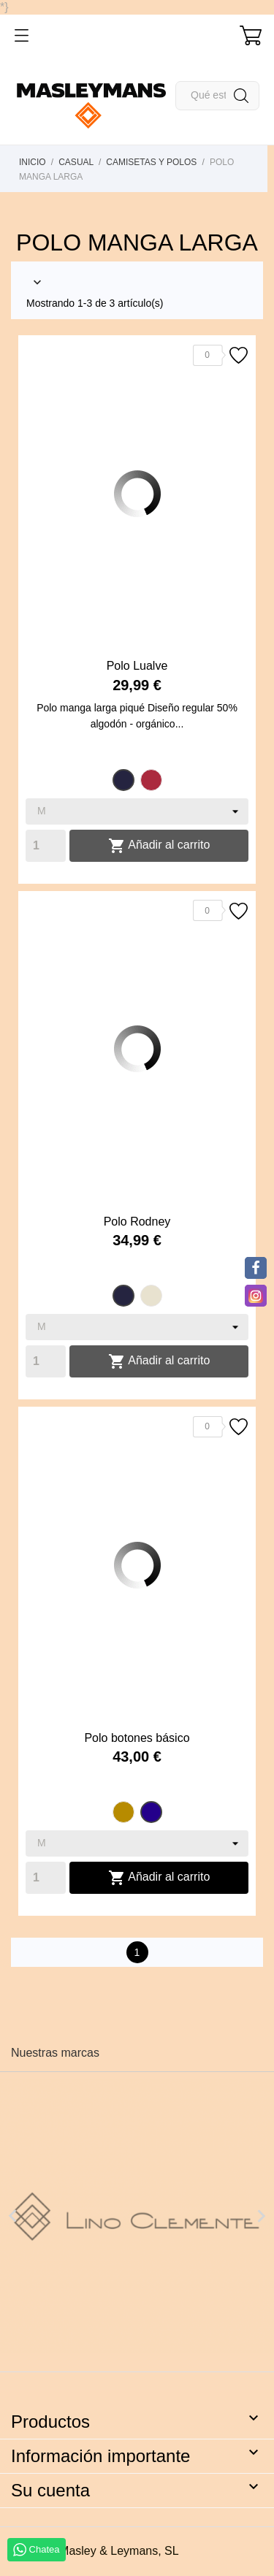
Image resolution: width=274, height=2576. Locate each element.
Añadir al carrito (159, 846)
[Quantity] (46, 846)
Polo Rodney (137, 1221)
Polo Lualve (137, 666)
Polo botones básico (136, 1738)
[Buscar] (217, 95)
